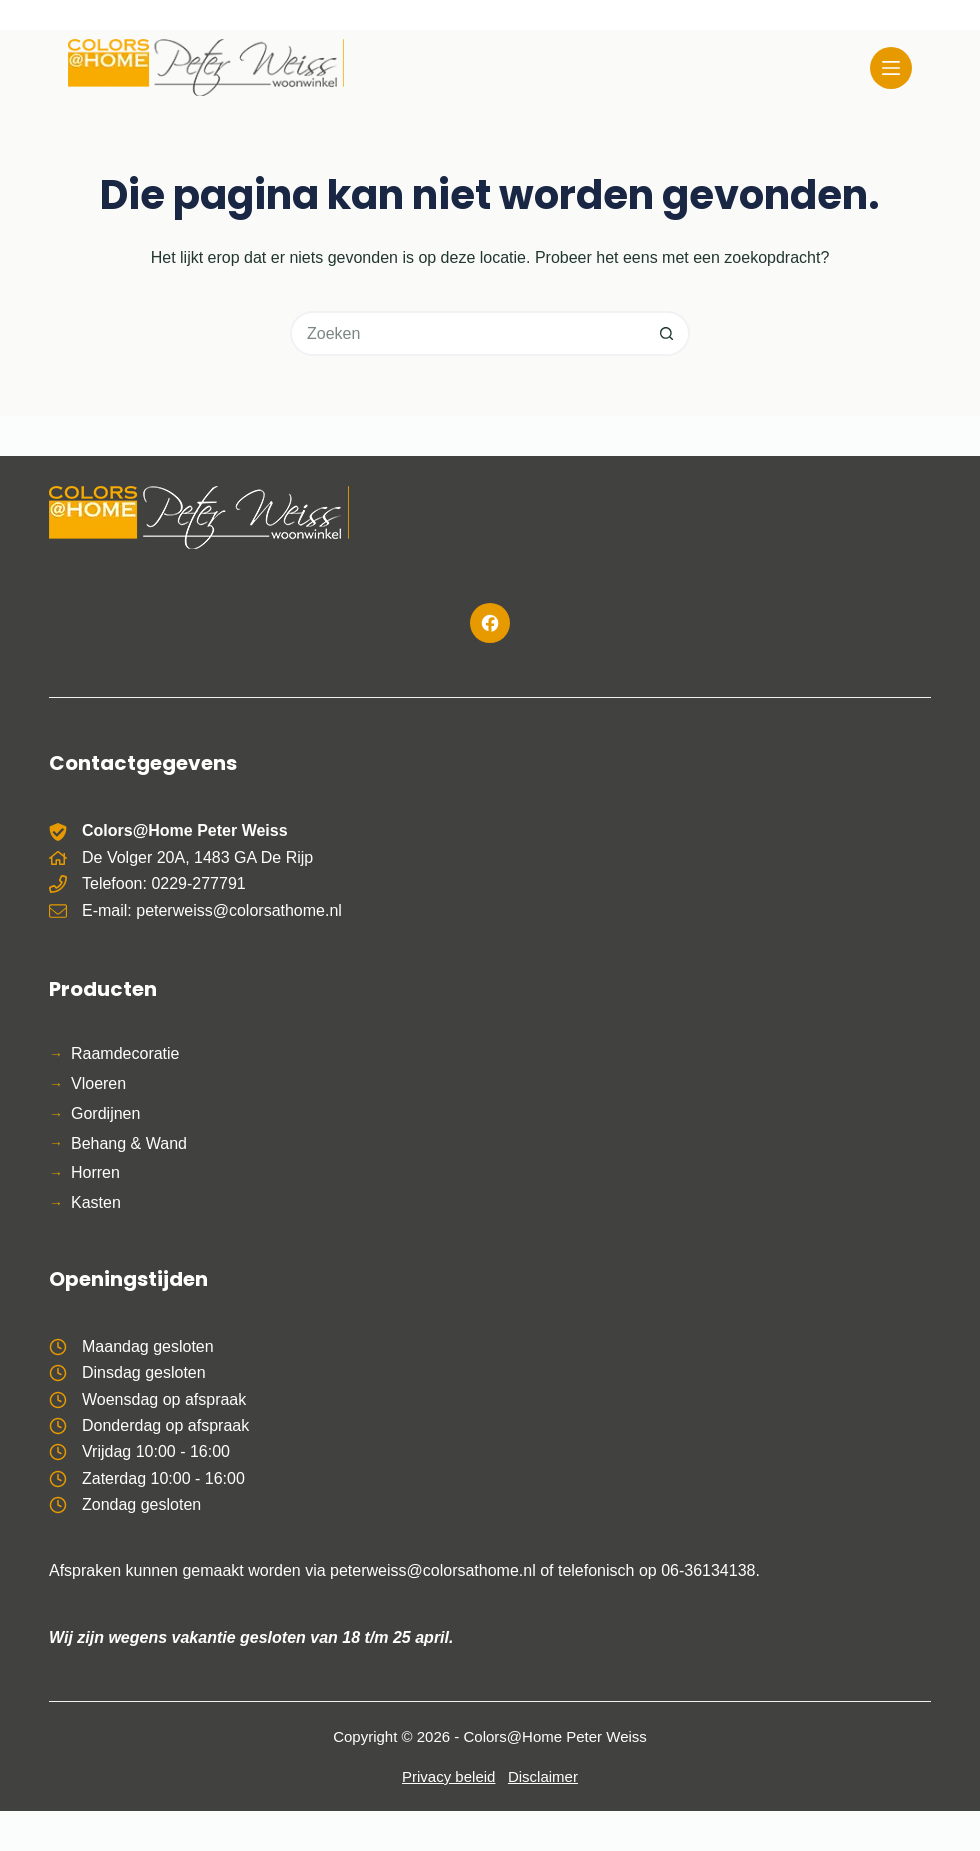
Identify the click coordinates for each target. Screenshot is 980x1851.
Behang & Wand (129, 1143)
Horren (95, 1172)
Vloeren (98, 1083)
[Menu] (891, 68)
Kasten (96, 1202)
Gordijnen (105, 1113)
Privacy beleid (448, 1776)
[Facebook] (490, 623)
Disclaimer (543, 1776)
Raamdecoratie (125, 1053)
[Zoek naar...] (467, 333)
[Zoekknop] (667, 333)
